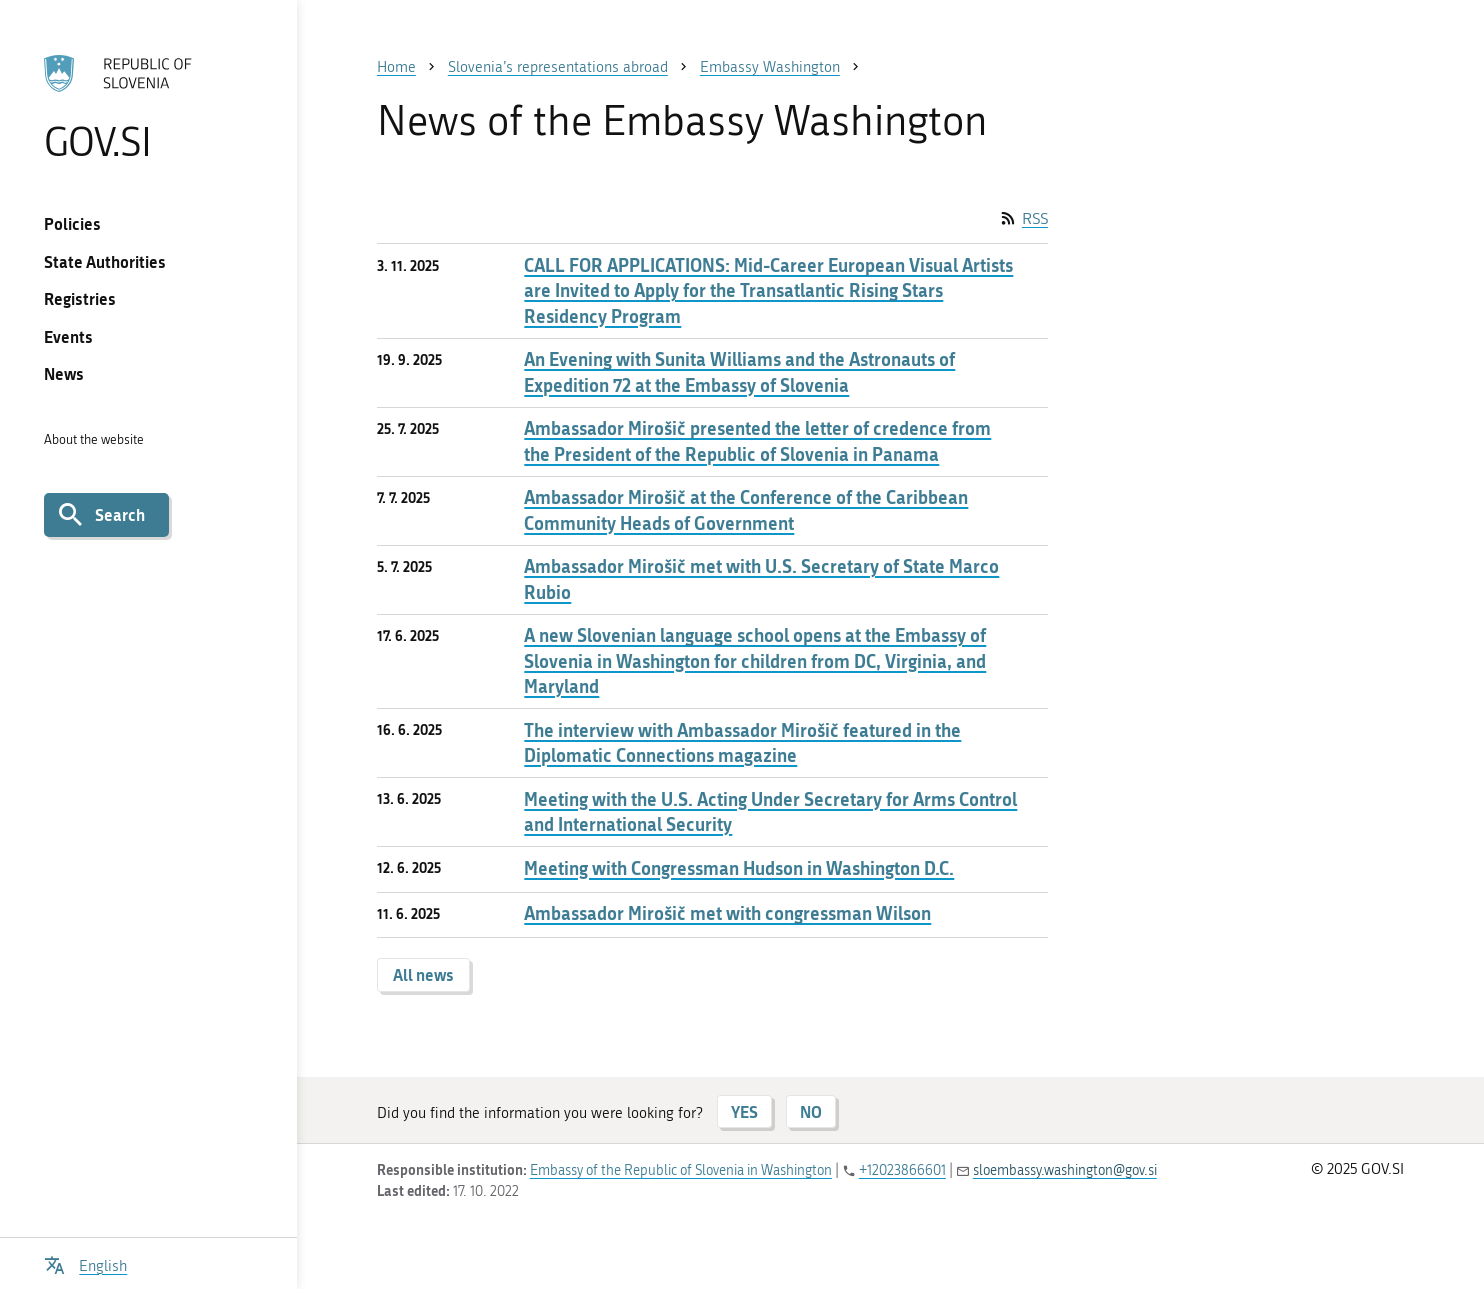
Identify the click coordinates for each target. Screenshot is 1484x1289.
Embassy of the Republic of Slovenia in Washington (681, 1170)
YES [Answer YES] (744, 1111)
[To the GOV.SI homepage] (149, 107)
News (64, 373)
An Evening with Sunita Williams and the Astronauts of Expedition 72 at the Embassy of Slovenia (739, 372)
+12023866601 (902, 1170)
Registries (80, 298)
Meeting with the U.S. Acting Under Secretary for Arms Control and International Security (770, 812)
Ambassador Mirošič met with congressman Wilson (727, 913)
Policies (72, 223)
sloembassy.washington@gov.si (1065, 1170)
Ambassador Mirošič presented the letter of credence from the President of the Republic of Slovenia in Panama (757, 441)
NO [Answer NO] (811, 1111)
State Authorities (105, 261)
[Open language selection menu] (85, 1263)
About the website (94, 439)
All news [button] (423, 974)
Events (68, 336)
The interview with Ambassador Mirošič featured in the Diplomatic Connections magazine (742, 743)
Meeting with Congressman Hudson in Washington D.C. (739, 868)
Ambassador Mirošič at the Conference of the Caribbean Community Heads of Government (746, 510)
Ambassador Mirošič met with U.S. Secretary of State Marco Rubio (761, 579)
